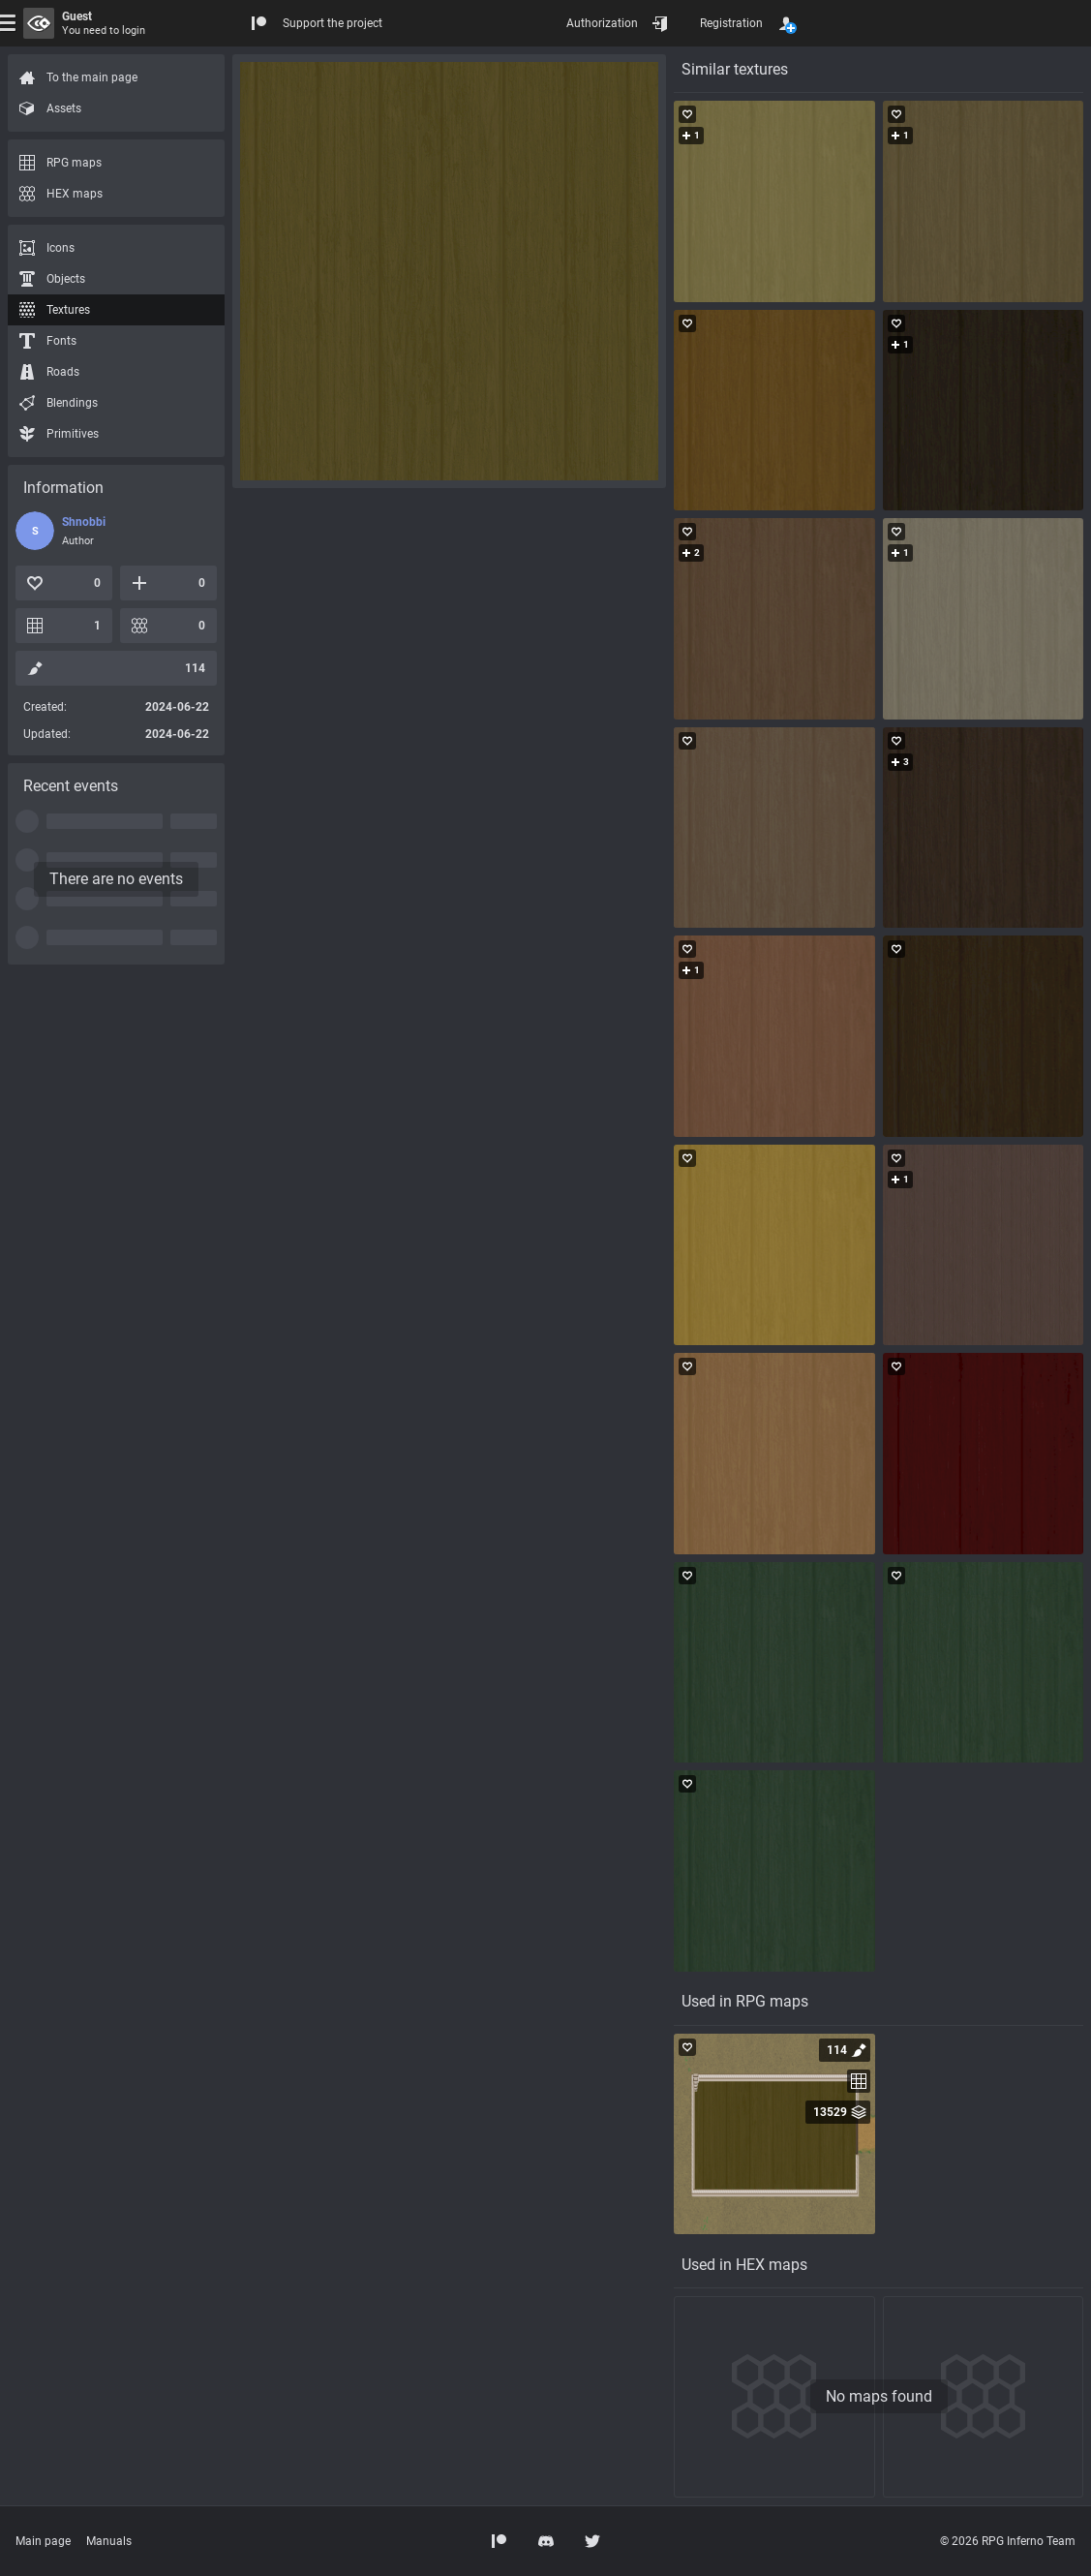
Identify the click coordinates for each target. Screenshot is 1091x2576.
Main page (43, 2541)
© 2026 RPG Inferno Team (1008, 2541)
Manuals (109, 2541)
